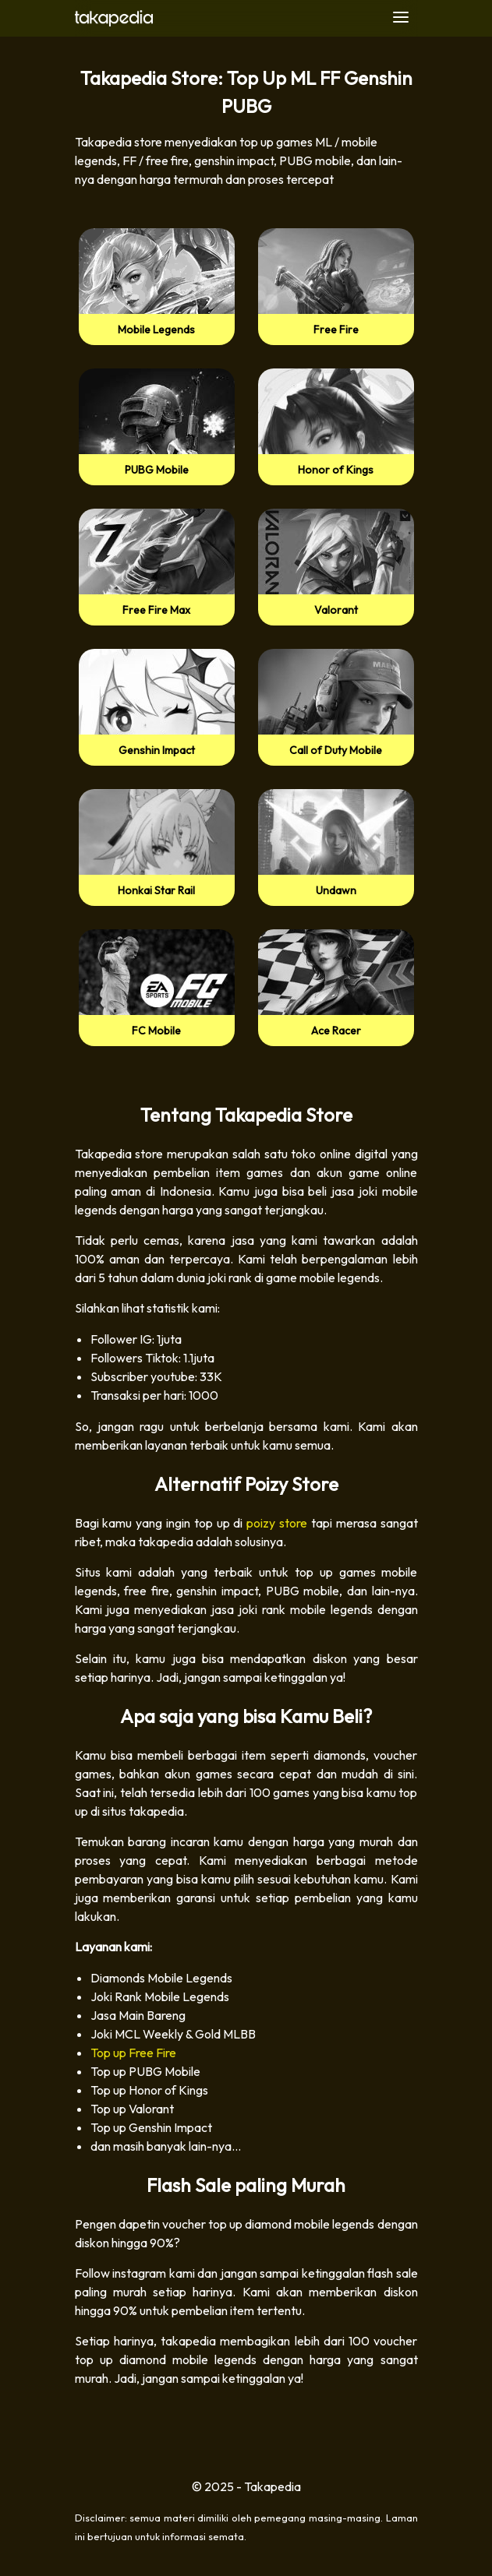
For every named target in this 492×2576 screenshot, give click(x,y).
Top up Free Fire (133, 2052)
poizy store (276, 1523)
